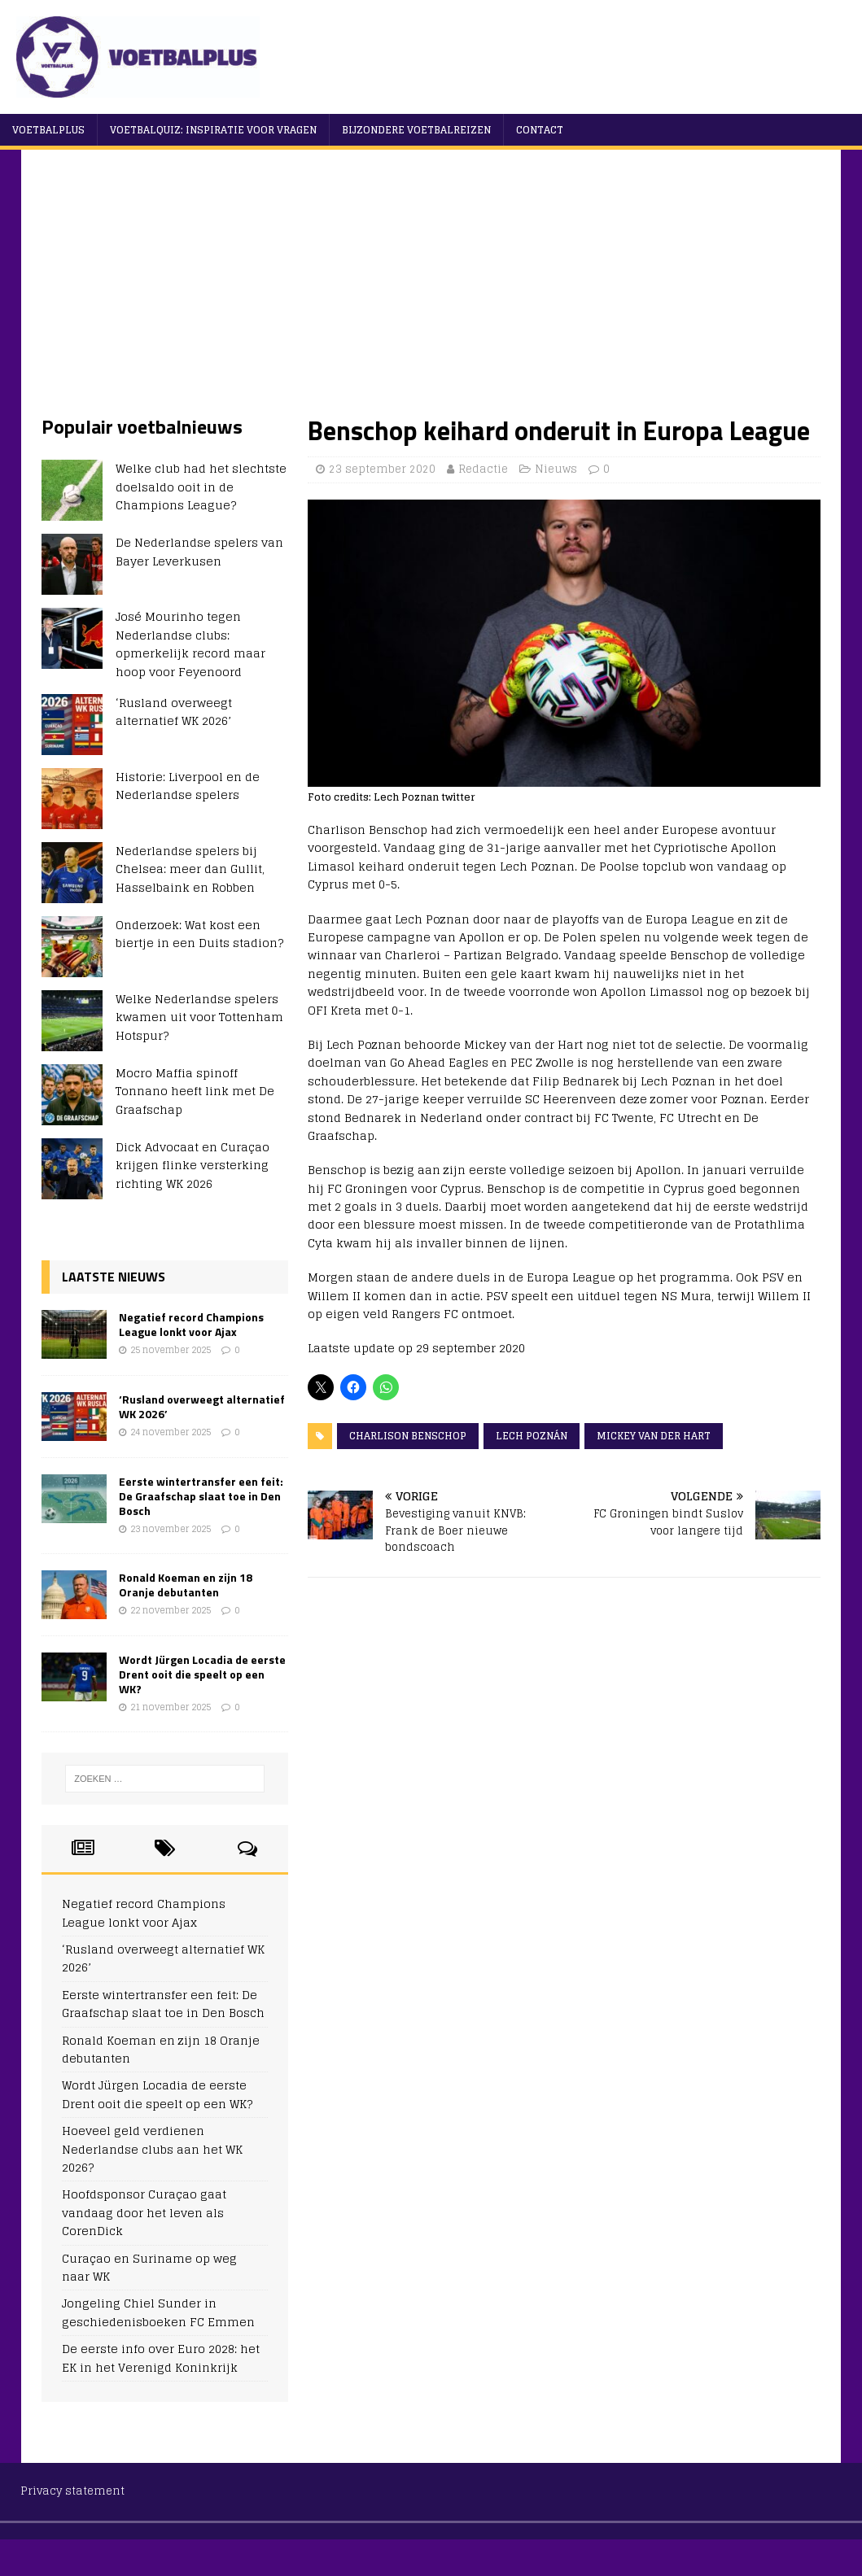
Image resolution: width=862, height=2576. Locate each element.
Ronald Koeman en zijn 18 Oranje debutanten (185, 1584)
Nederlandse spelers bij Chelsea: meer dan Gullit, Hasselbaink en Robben (190, 868)
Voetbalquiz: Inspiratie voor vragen (213, 129)
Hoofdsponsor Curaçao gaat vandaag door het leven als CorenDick (144, 2212)
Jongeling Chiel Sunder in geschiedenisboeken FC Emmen (158, 2312)
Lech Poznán (531, 1435)
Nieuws (556, 469)
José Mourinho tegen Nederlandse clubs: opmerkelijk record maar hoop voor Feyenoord (190, 643)
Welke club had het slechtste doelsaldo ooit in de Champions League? (201, 486)
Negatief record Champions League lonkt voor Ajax (191, 1324)
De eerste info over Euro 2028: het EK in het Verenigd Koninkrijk (161, 2357)
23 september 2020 (382, 469)
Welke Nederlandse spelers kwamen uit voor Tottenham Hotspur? (199, 1017)
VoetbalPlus (48, 129)
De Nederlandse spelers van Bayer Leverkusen (199, 551)
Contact (539, 129)
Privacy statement (72, 2491)
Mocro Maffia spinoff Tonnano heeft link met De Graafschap (195, 1091)
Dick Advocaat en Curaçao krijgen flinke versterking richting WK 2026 (192, 1165)
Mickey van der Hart (654, 1435)
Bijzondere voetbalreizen (416, 129)
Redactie (483, 469)
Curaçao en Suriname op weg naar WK (149, 2267)
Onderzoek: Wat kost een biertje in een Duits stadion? (199, 934)
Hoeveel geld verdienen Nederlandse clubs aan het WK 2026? (152, 2148)
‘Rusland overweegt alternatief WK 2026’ (174, 711)
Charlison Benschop (407, 1435)
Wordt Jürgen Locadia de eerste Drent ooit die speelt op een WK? (202, 1674)
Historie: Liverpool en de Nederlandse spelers (188, 785)
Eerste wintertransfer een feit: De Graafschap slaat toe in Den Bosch (201, 1496)
